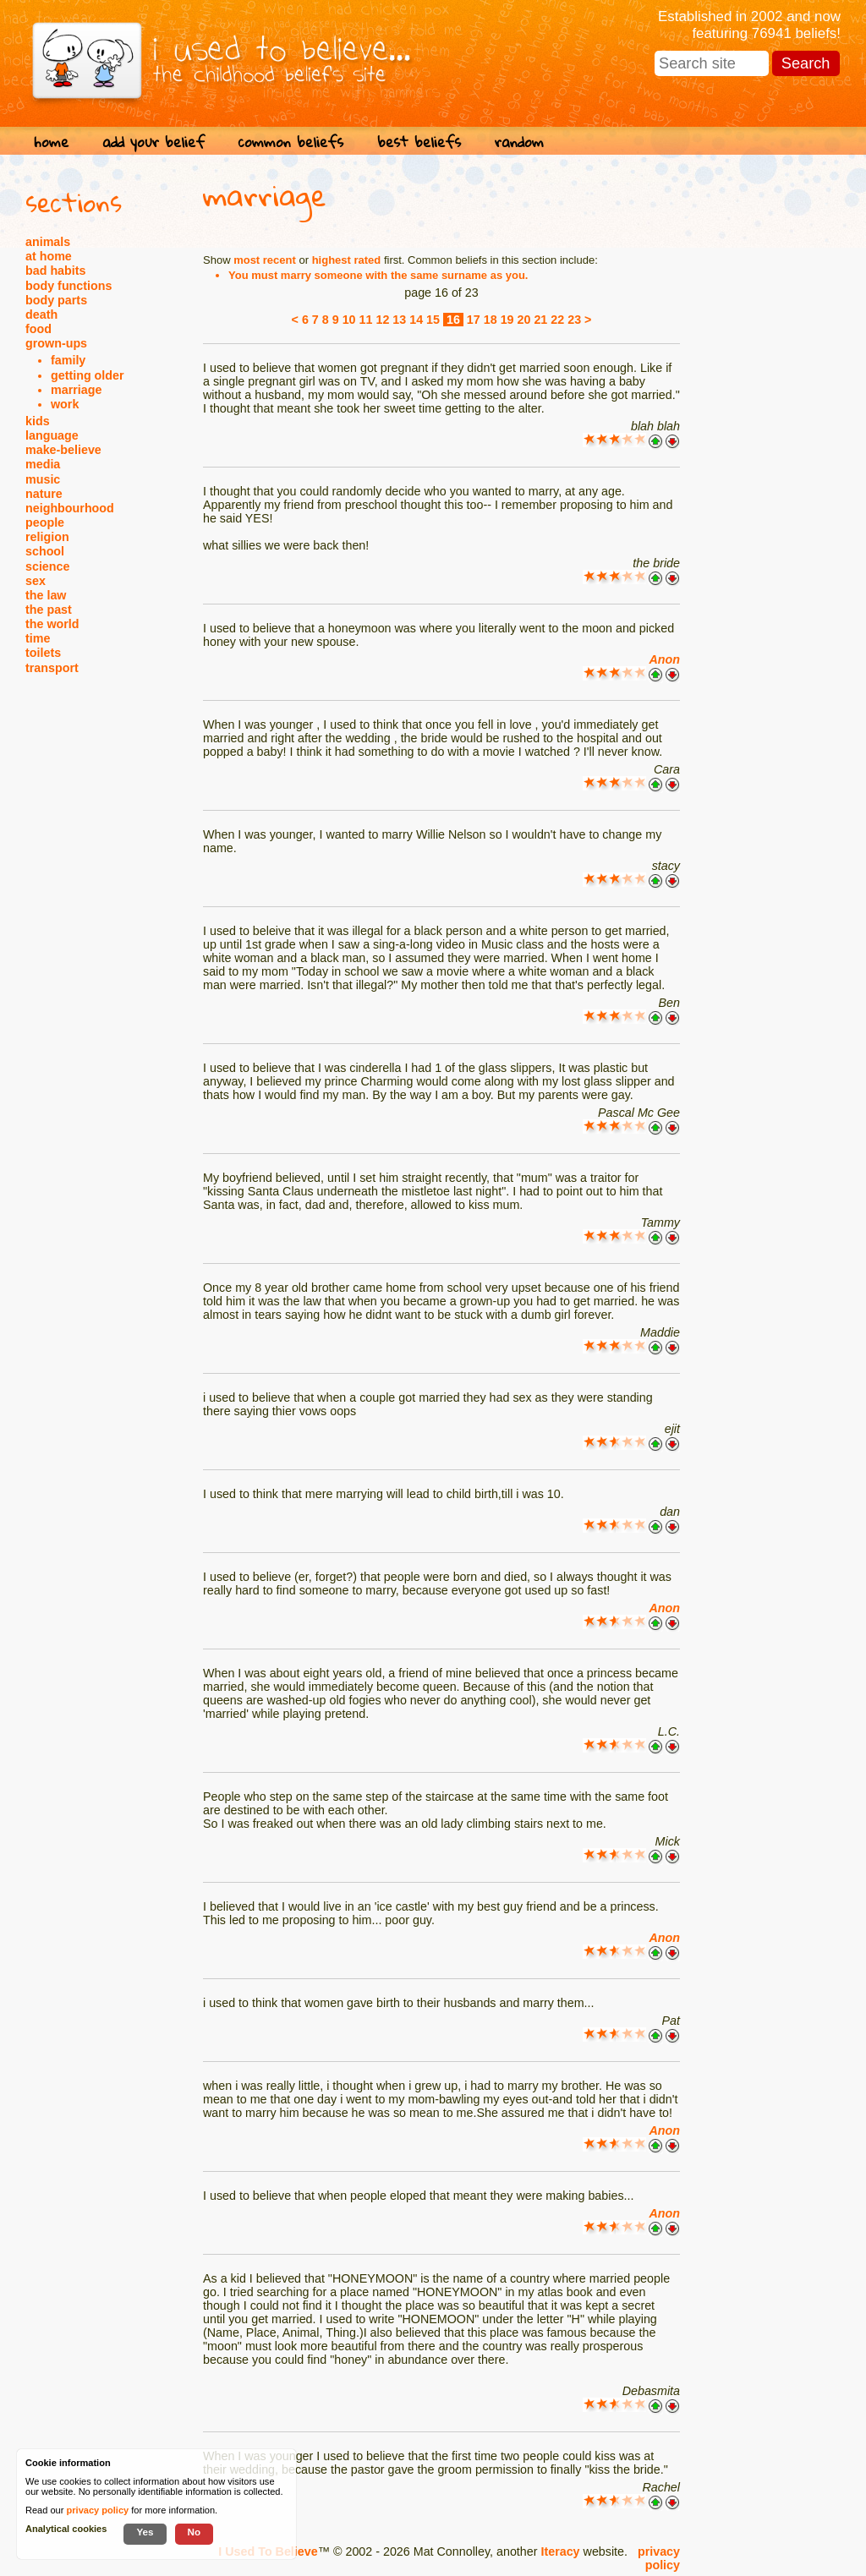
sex (35, 581)
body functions (68, 286)
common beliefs (290, 142)
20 (524, 319)
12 (382, 319)
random (519, 142)
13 (399, 319)
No (194, 2531)
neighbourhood (69, 508)
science (47, 566)
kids (37, 421)
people (44, 522)
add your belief (153, 142)
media (42, 464)
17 (473, 319)
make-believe (63, 450)
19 (507, 319)
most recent (264, 260)
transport (52, 668)
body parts (56, 300)
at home (48, 256)
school (44, 551)
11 (366, 319)
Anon (664, 659)
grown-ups (56, 343)
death (41, 314)
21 (540, 319)
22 (557, 319)
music (42, 479)
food (38, 329)
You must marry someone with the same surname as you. (378, 275)
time (37, 638)
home (51, 142)
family (68, 360)
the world (52, 624)
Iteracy (559, 2551)
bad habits (55, 270)
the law (45, 595)
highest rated (346, 260)
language (52, 435)
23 (574, 319)
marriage (76, 390)
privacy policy (659, 2558)
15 (433, 319)
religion (47, 537)
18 (490, 319)
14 (416, 319)
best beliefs (419, 142)
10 (349, 319)
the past (48, 609)
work (65, 404)
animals (47, 242)
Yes (144, 2531)
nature (44, 493)
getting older (87, 375)
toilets (43, 652)
